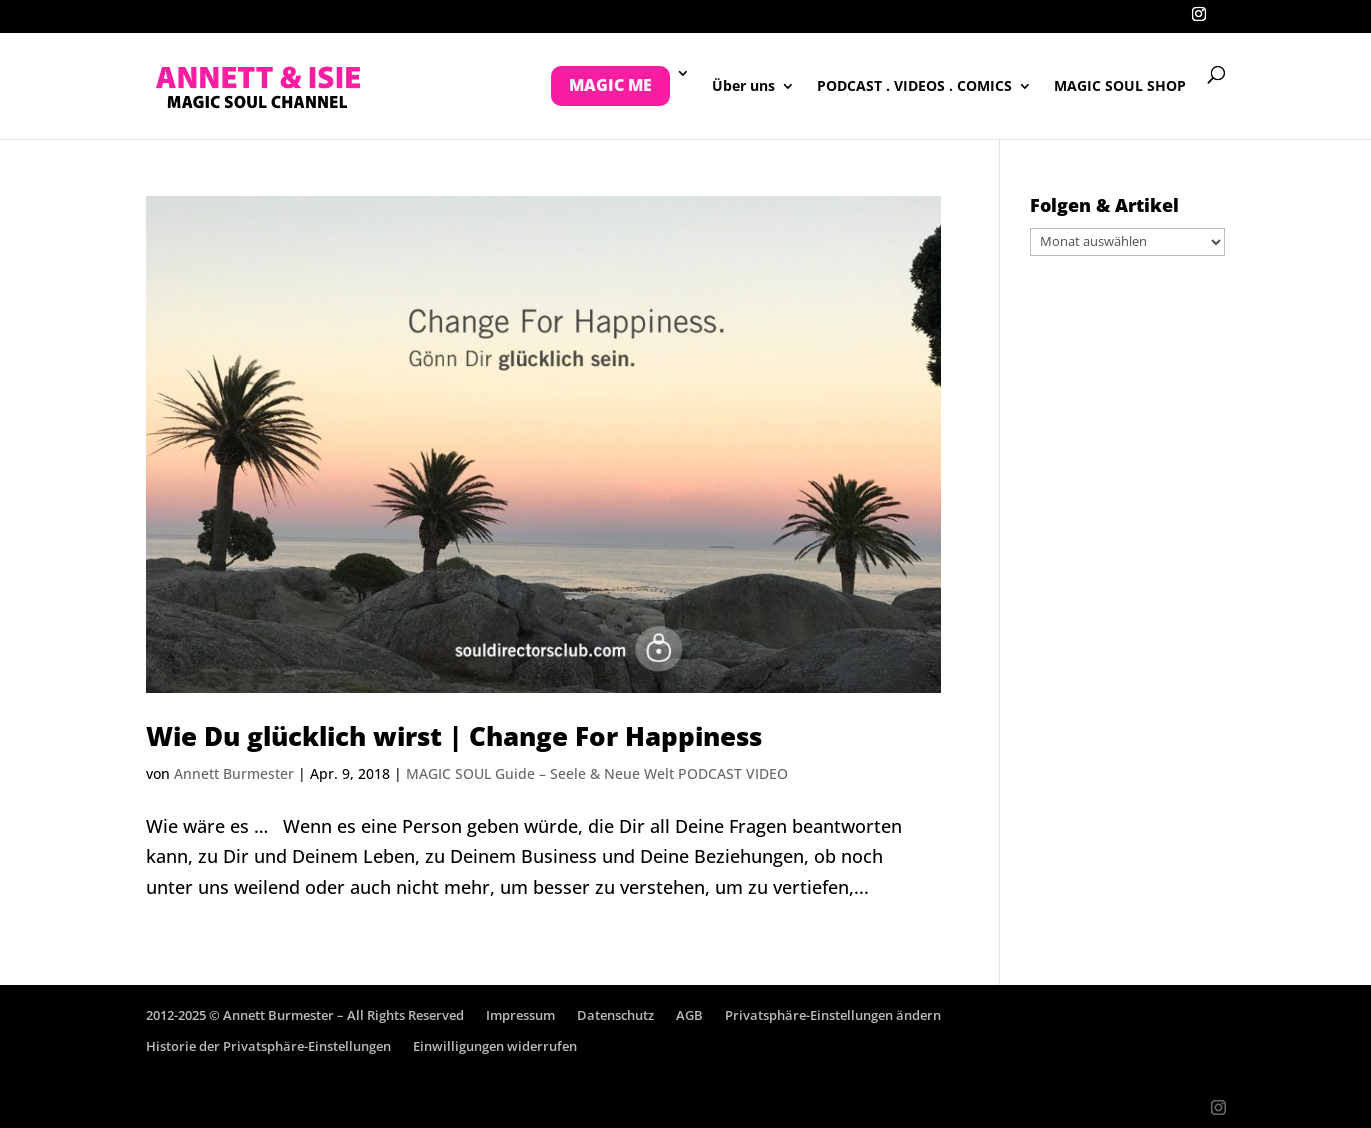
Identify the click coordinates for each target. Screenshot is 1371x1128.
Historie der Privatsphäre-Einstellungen (268, 1046)
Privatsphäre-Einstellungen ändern (833, 1015)
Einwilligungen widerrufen (495, 1046)
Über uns (743, 87)
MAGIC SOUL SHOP (1120, 87)
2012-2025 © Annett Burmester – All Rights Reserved (305, 1015)
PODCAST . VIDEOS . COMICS (914, 87)
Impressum (520, 1015)
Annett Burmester (234, 773)
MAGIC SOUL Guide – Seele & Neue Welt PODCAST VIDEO (597, 773)
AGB (689, 1015)
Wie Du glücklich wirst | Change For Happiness (454, 736)
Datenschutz (615, 1015)
